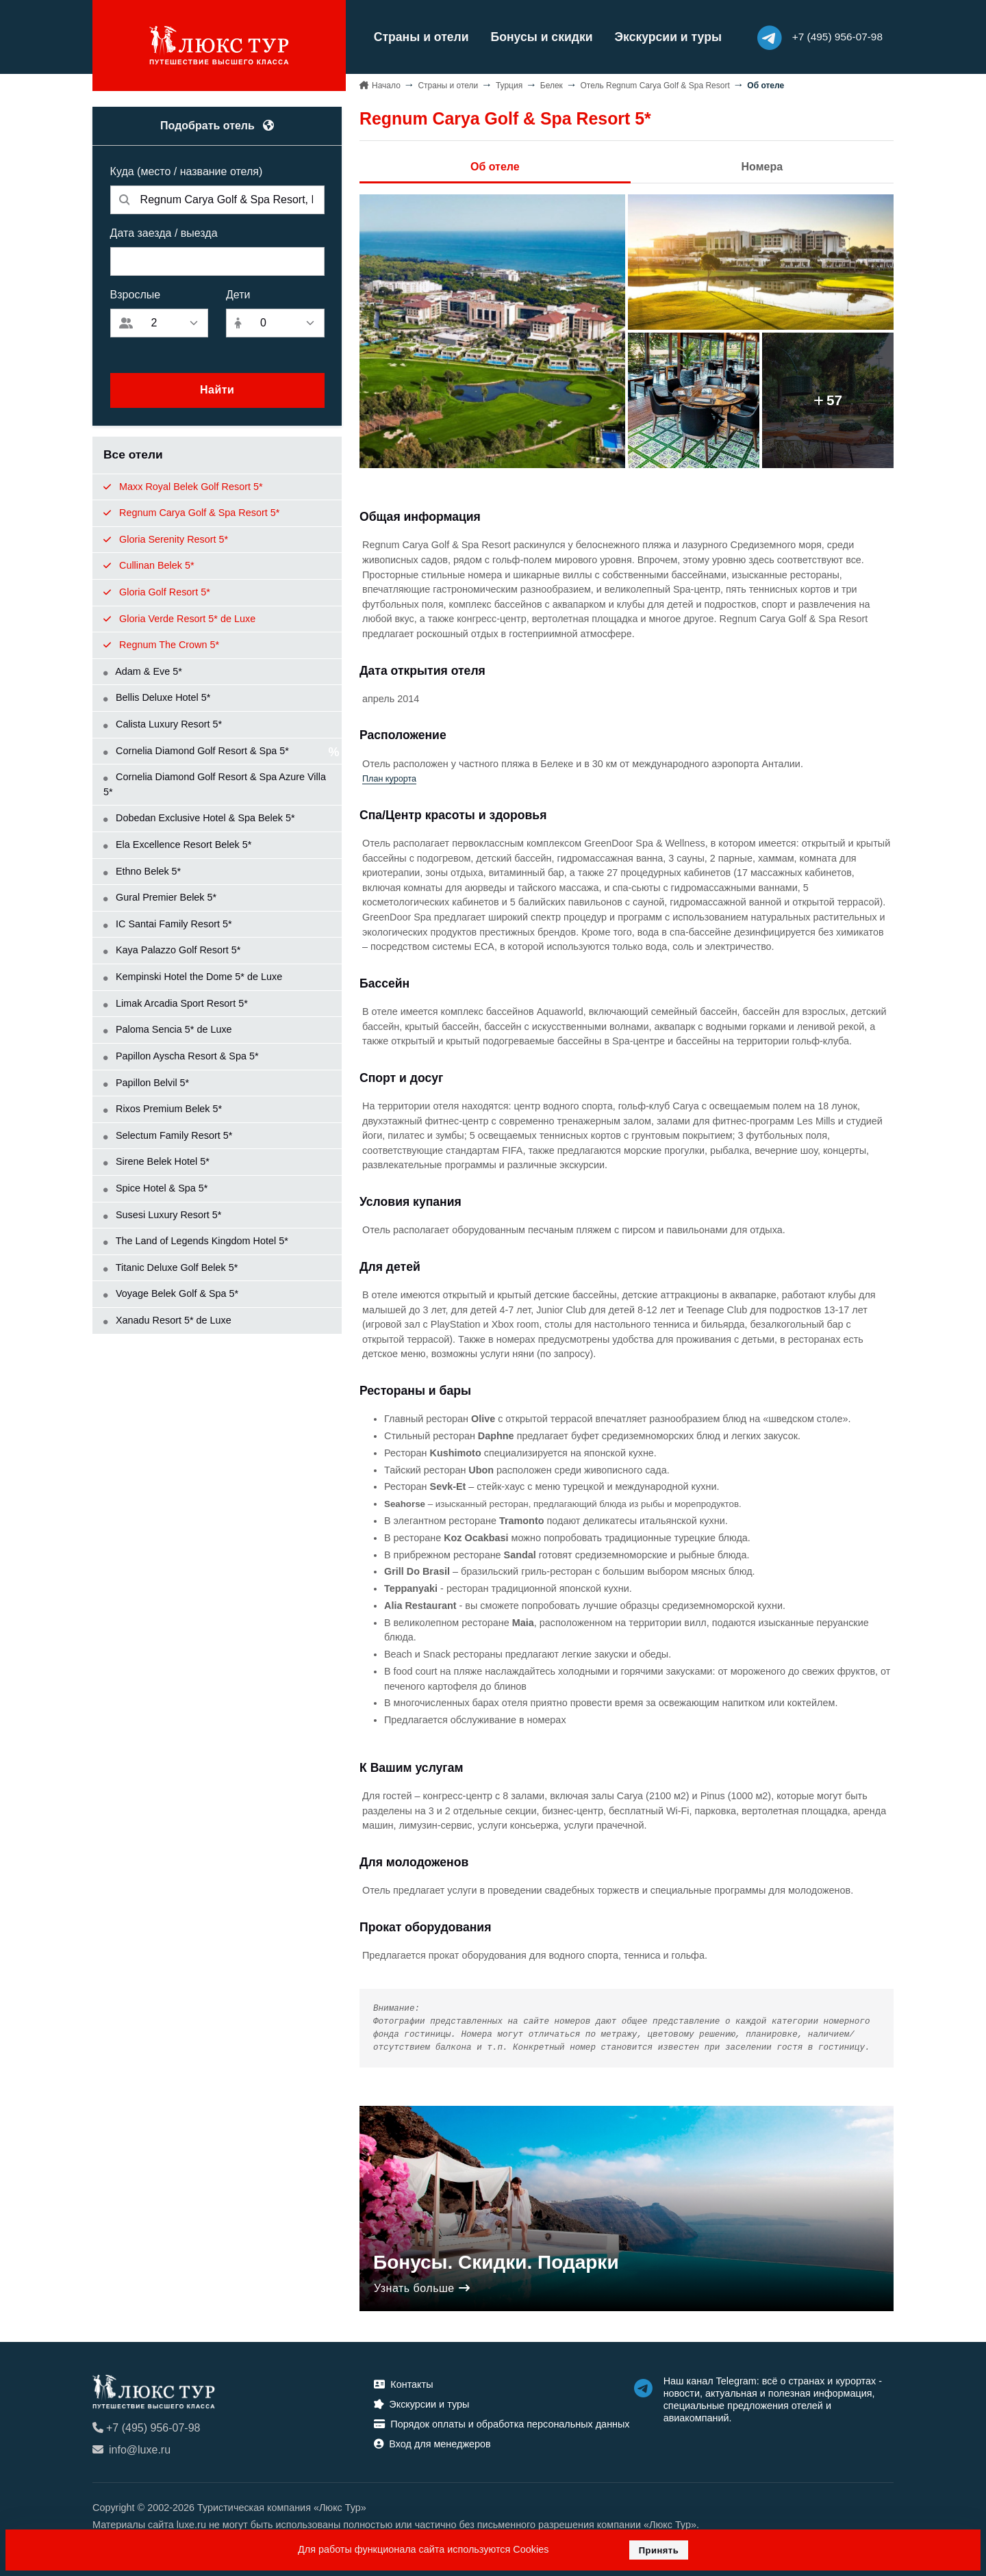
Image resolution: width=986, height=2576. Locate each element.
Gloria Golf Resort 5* (156, 591)
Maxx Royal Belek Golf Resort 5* (183, 485)
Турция (509, 85)
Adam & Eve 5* (142, 670)
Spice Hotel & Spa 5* (155, 1187)
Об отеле (495, 166)
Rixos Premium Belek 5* (162, 1108)
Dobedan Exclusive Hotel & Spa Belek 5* (199, 817)
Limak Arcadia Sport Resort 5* (175, 1002)
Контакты (403, 2384)
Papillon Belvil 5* (146, 1082)
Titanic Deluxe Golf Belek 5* (170, 1266)
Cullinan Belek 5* (148, 565)
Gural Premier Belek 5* (159, 897)
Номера (762, 166)
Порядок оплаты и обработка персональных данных (501, 2423)
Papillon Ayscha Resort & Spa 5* (181, 1055)
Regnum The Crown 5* (172, 644)
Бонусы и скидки (539, 37)
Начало (386, 85)
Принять (659, 2550)
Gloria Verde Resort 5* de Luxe (179, 618)
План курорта (389, 778)
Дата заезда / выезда (164, 232)
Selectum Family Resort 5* (167, 1134)
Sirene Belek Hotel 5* (156, 1161)
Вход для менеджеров (432, 2443)
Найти (217, 390)
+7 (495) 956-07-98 (146, 2428)
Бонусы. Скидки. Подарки (496, 2262)
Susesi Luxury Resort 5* (162, 1214)
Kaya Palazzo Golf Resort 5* (171, 949)
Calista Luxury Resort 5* (162, 723)
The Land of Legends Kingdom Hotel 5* (195, 1240)
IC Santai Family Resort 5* (167, 923)
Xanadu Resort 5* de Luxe (167, 1319)
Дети (238, 294)
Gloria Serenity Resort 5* (165, 538)
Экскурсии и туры (664, 37)
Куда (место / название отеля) (186, 171)
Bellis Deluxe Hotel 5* (156, 697)
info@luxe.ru (131, 2450)
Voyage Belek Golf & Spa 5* (170, 1293)
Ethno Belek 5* (142, 870)
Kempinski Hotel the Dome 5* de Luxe (192, 975)
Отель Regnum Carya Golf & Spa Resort (654, 85)
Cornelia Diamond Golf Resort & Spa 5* (196, 750)
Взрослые (135, 294)
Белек (551, 85)
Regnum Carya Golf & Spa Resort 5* (191, 511)
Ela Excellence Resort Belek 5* (177, 843)
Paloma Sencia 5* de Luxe (167, 1029)
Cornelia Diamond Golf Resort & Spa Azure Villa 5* (214, 784)
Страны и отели (418, 37)
